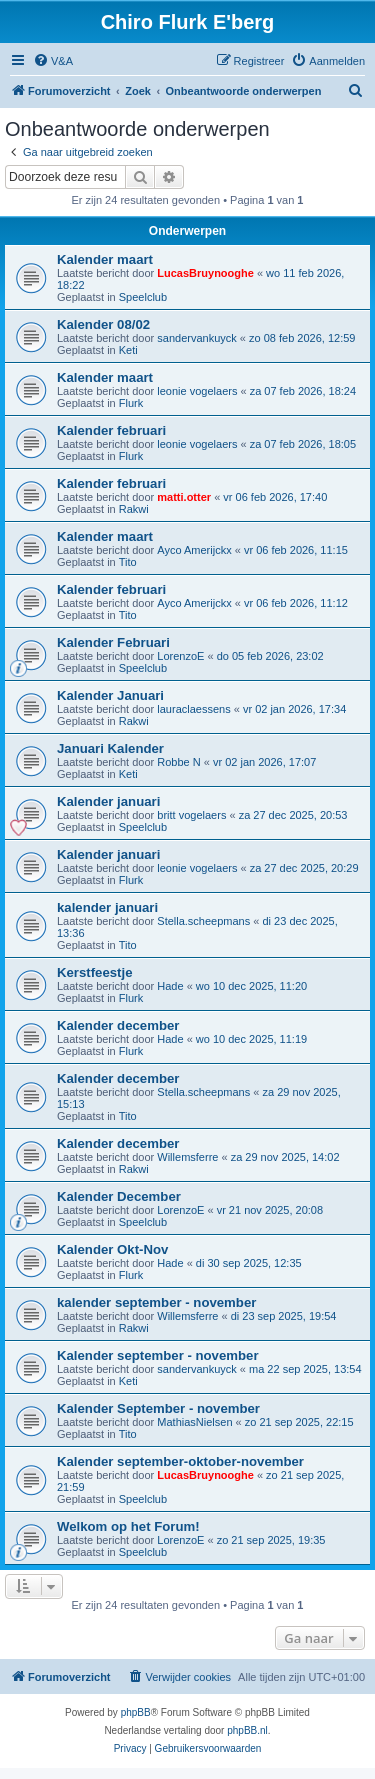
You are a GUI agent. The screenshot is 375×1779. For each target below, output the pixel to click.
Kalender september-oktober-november (180, 1461)
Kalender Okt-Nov (112, 1249)
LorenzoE (180, 656)
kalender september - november (156, 1302)
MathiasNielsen (194, 1422)
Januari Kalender (110, 748)
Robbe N (178, 762)
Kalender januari (108, 801)
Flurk (131, 403)
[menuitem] (53, 61)
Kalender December (119, 1196)
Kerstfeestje (95, 972)
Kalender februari (111, 430)
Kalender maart (105, 259)
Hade (170, 986)
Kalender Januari (110, 695)
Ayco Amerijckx (194, 550)
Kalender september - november (158, 1355)
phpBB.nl (247, 1730)
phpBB (136, 1712)
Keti (128, 350)
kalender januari (107, 907)
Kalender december (118, 1025)
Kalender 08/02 (103, 324)
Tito (128, 562)
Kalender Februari (113, 642)
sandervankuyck (197, 338)
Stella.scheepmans (203, 921)
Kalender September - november (158, 1408)
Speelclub (143, 297)
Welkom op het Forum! (128, 1526)
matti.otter (184, 497)
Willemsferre (187, 1157)
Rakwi (134, 509)
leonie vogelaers (197, 391)
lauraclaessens (193, 709)
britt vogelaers (191, 815)
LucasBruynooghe (205, 273)
